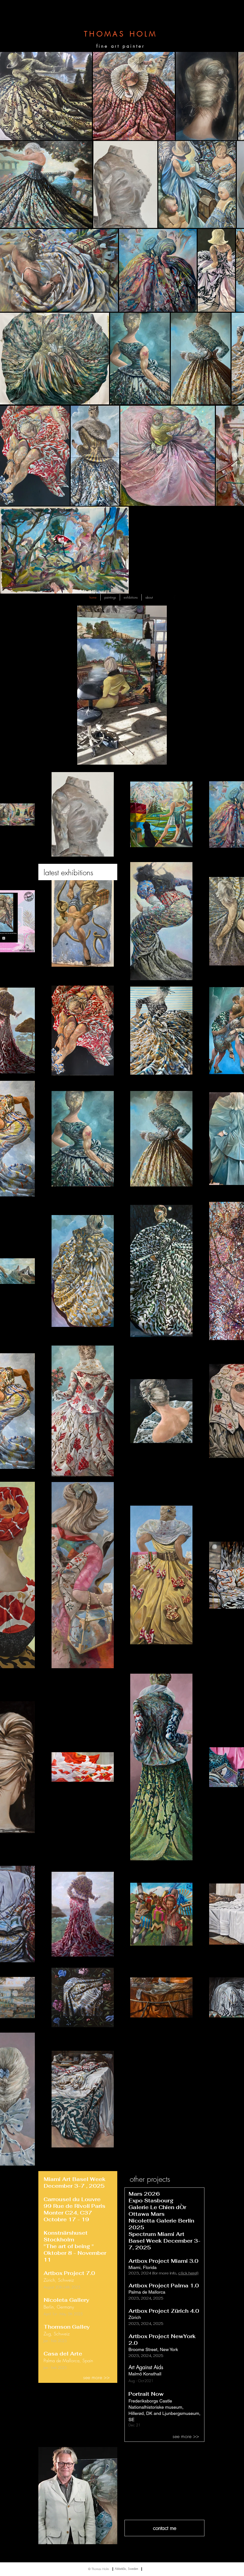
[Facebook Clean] (147, 2569)
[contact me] (164, 2528)
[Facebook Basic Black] (174, 597)
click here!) (188, 2273)
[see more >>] (96, 2377)
